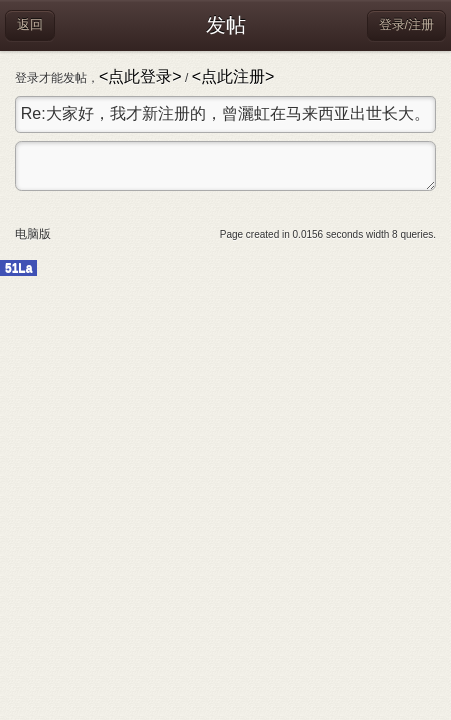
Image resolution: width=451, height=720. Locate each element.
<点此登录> (140, 76)
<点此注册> (233, 76)
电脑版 (33, 234)
